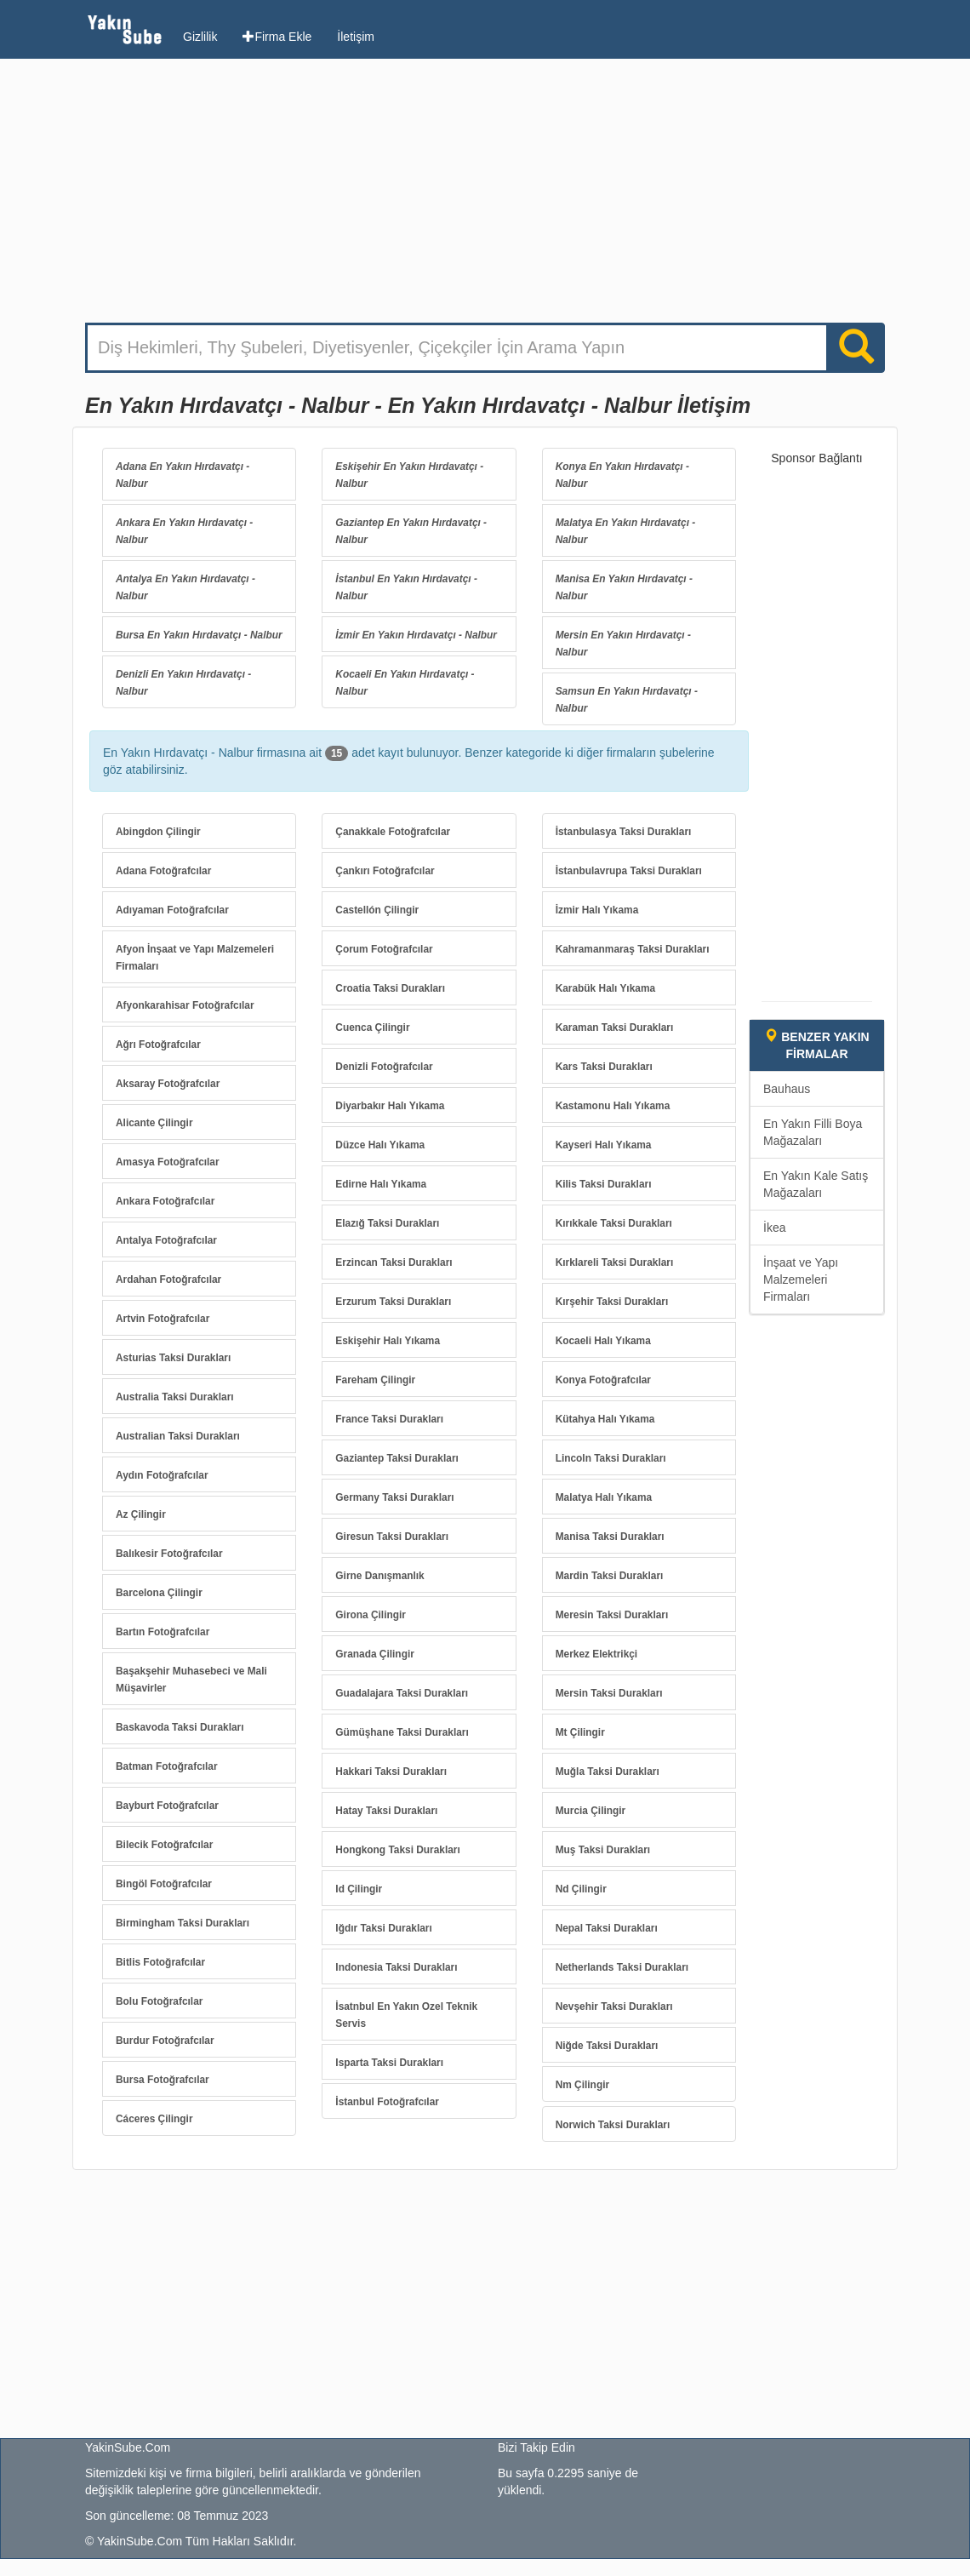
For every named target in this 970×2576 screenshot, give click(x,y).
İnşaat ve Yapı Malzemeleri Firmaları (800, 1279)
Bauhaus (786, 1089)
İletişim (355, 36)
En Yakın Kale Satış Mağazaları (815, 1184)
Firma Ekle (276, 36)
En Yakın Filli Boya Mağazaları (812, 1132)
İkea (774, 1227)
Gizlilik (200, 36)
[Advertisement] (485, 195)
